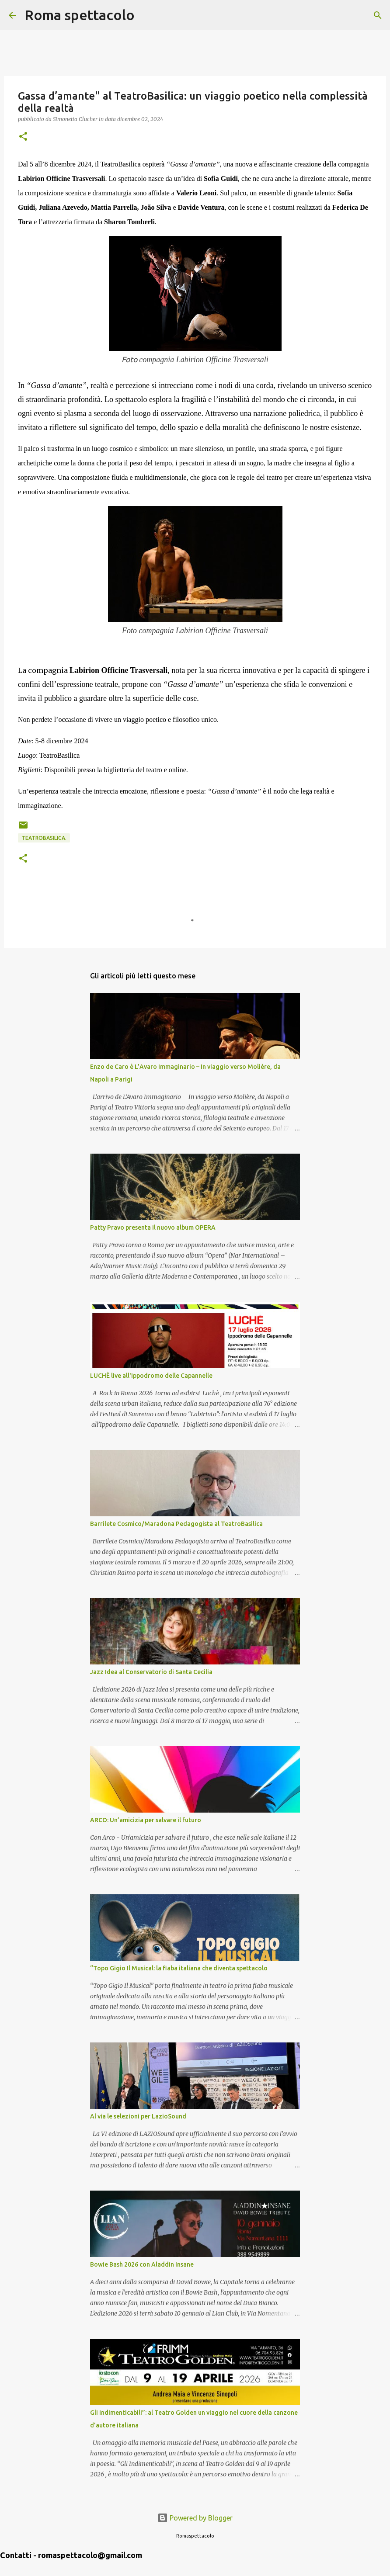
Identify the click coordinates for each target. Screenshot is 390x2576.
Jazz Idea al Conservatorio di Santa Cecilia (151, 1671)
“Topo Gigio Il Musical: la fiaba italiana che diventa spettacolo (179, 1968)
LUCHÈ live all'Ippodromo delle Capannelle (151, 1375)
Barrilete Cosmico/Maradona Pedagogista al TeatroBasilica (176, 1523)
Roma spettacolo (79, 15)
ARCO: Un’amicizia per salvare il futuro (145, 1820)
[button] (23, 137)
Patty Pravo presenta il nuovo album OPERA (153, 1227)
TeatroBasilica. (43, 838)
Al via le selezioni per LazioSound (138, 2116)
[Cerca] (147, 15)
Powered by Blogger (195, 2518)
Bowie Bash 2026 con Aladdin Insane (142, 2264)
